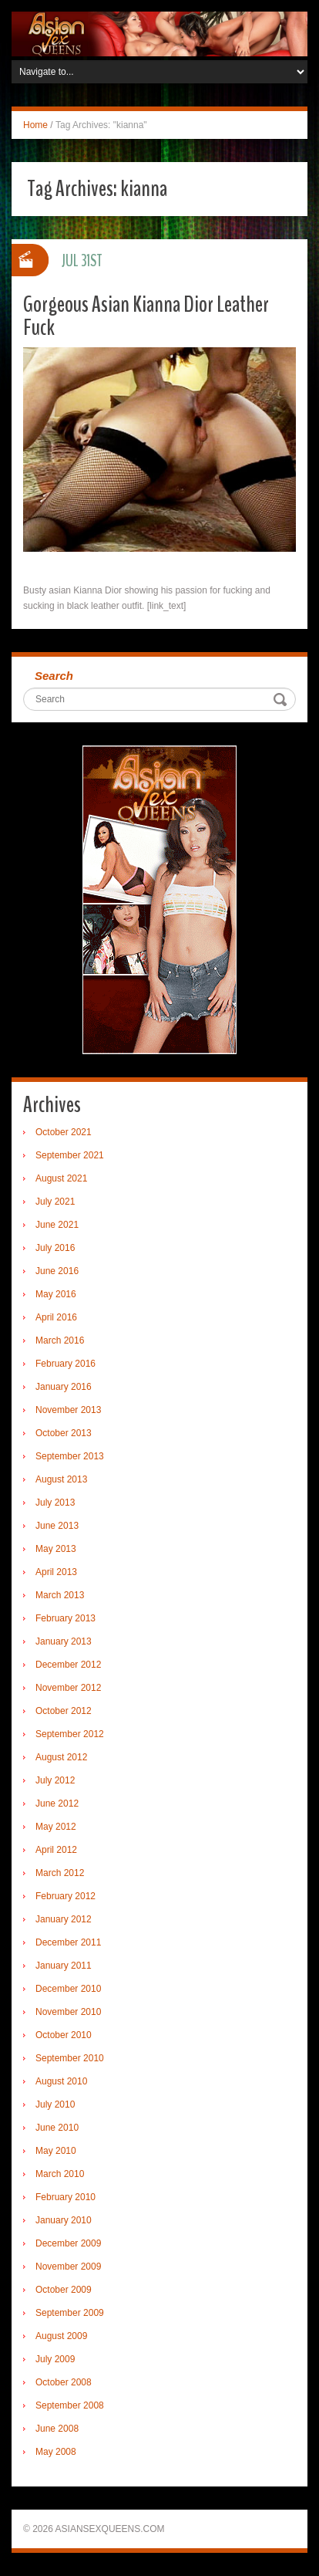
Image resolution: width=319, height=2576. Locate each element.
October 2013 (63, 1433)
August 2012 (61, 1757)
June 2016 (57, 1271)
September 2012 (69, 1734)
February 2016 (65, 1363)
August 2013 (61, 1479)
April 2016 (56, 1317)
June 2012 (57, 1803)
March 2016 (59, 1340)
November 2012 (68, 1687)
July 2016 (55, 1247)
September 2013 (69, 1456)
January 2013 (63, 1641)
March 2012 (59, 1873)
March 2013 (59, 1595)
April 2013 (56, 1572)
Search (54, 675)
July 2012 (55, 1780)
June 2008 (57, 2428)
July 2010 (55, 2104)
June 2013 (57, 1525)
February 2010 (65, 2197)
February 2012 (65, 1896)
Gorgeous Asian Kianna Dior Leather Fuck (146, 316)
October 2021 (63, 1132)
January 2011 (63, 1965)
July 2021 (55, 1201)
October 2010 (63, 2035)
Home (35, 125)
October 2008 (63, 2382)
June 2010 (57, 2127)
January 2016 (63, 1386)
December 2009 (68, 2243)
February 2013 (65, 1618)
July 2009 (55, 2359)
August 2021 (61, 1178)
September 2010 (69, 2058)
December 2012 (68, 1664)
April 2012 (56, 1849)
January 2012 (63, 1919)
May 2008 (55, 2451)
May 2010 (55, 2150)
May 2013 (55, 1548)
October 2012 (63, 1711)
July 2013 (55, 1502)
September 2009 (69, 2312)
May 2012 (55, 1826)
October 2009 (63, 2289)
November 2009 (68, 2266)
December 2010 (68, 1988)
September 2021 (69, 1155)
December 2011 (68, 1942)
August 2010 (61, 2081)
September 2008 (69, 2405)
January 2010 (63, 2220)
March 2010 (59, 2174)
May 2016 (55, 1294)
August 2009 (61, 2336)
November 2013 (68, 1410)
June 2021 (57, 1224)
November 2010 (68, 2011)
